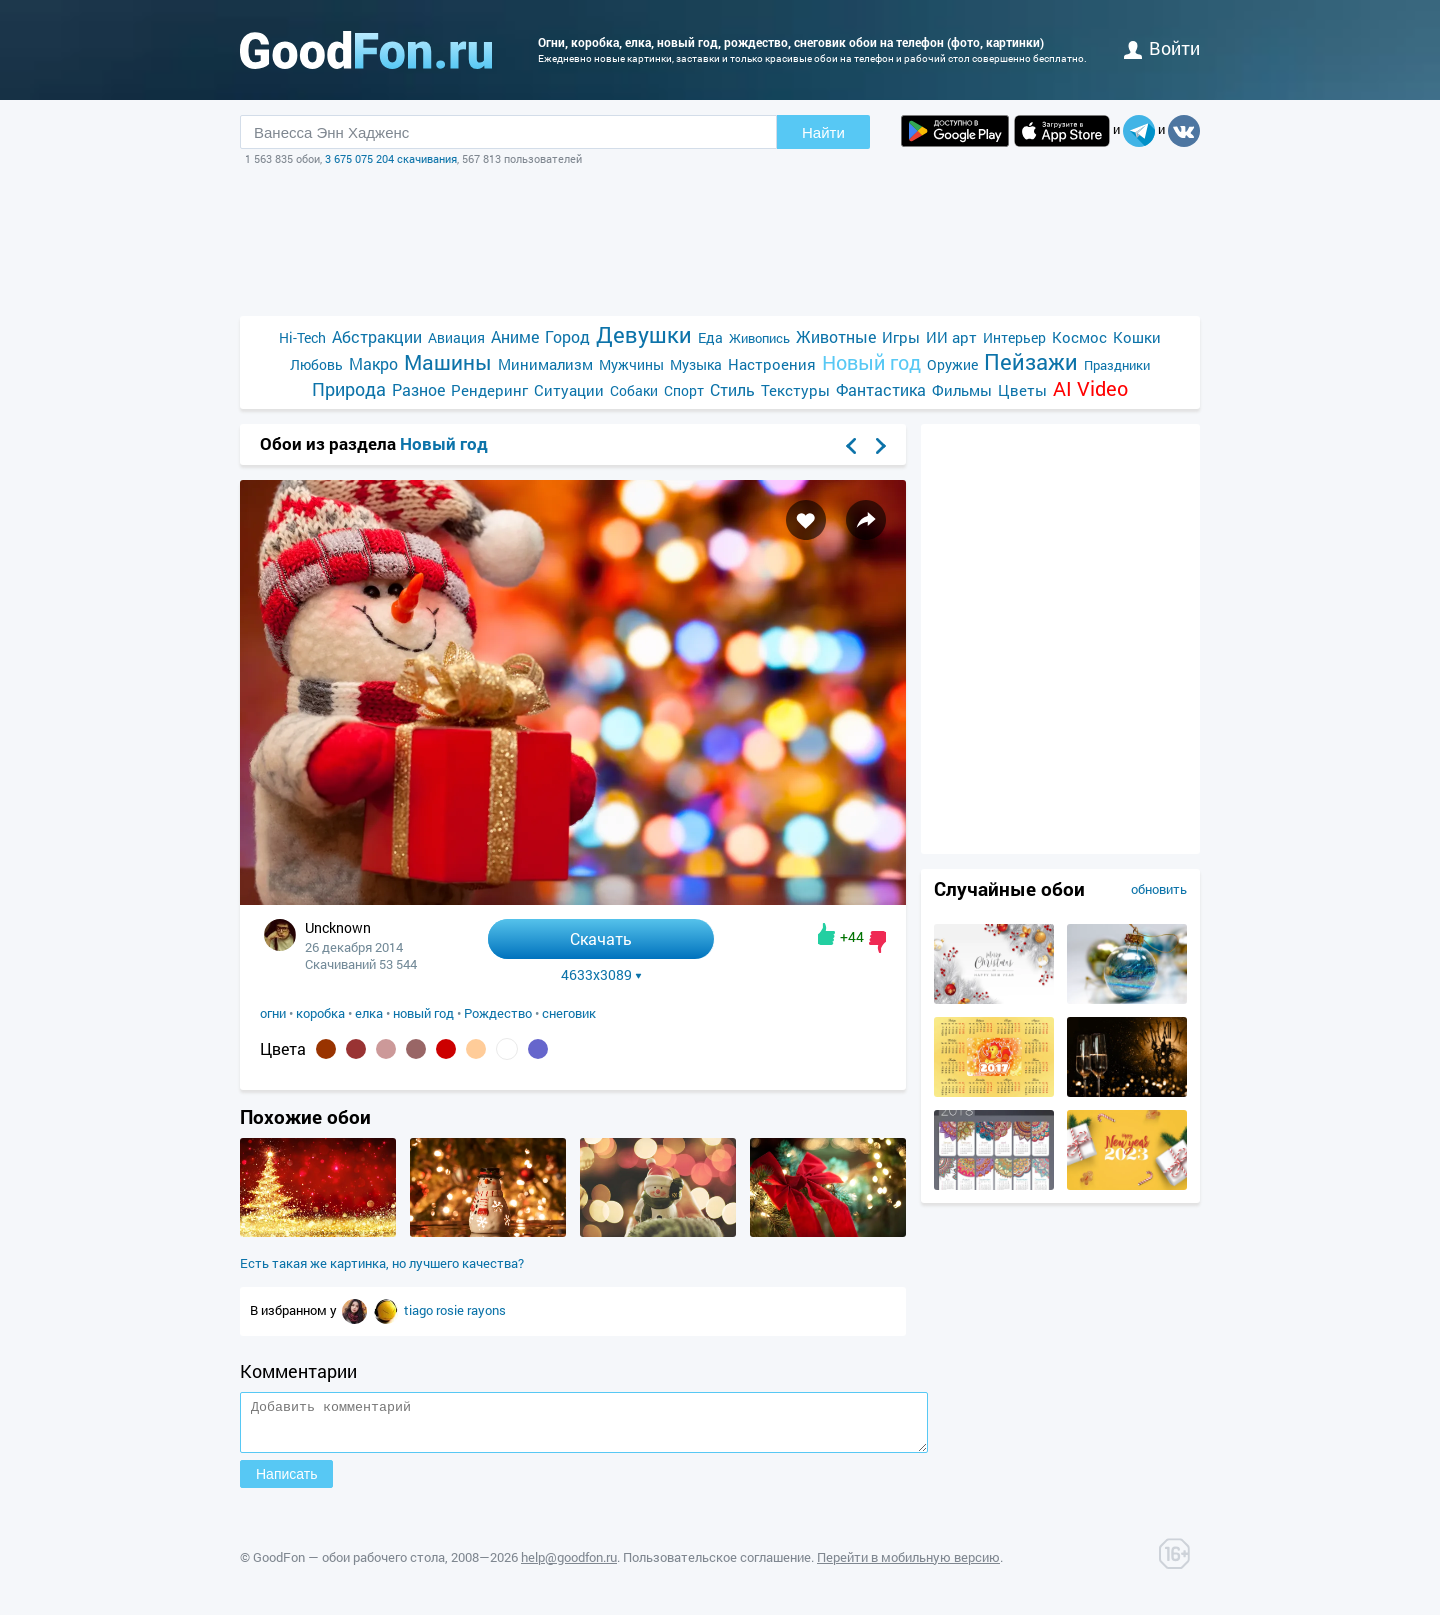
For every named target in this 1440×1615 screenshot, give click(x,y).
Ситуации (569, 390)
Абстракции (377, 336)
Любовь (316, 364)
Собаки (634, 390)
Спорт (684, 390)
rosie (451, 1310)
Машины (448, 362)
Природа (349, 389)
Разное (418, 389)
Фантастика (881, 389)
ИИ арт (951, 337)
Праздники (1117, 365)
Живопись (759, 338)
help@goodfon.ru (569, 1566)
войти (1162, 48)
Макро (373, 363)
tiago (420, 1310)
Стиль (732, 389)
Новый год (871, 362)
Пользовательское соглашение (717, 1566)
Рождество (498, 1013)
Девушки (644, 334)
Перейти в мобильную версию (908, 1566)
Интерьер (1014, 337)
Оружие (952, 364)
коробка (320, 1013)
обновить (1159, 889)
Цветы (1022, 390)
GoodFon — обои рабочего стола (349, 1566)
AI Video (1090, 388)
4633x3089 (601, 975)
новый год (423, 1013)
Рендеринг (489, 390)
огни (273, 1013)
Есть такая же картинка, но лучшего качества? (382, 1263)
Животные (836, 336)
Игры (901, 337)
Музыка (696, 364)
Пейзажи (1031, 361)
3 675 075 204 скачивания (391, 158)
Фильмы (962, 390)
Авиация (456, 337)
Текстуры (795, 390)
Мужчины (631, 364)
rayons (486, 1310)
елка (369, 1013)
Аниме (515, 336)
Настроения (772, 364)
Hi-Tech (302, 337)
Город (567, 336)
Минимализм (545, 364)
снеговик (569, 1013)
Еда (710, 337)
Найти (823, 132)
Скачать (601, 938)
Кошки (1137, 337)
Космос (1079, 337)
